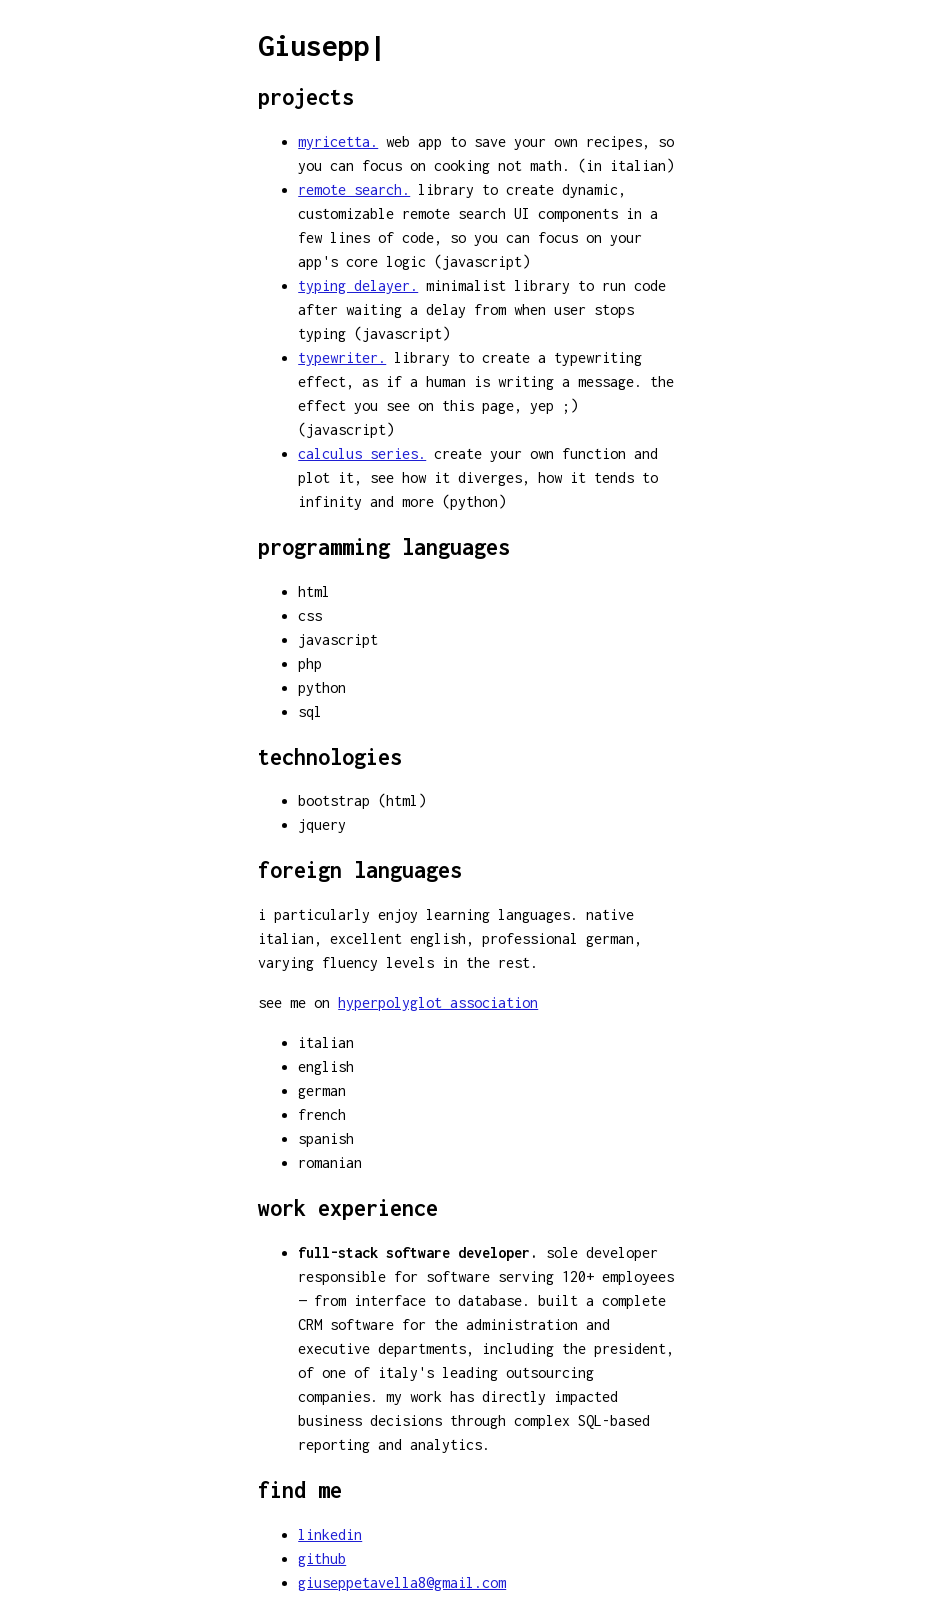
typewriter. (342, 357)
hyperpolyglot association (438, 1002)
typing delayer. (358, 285)
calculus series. (362, 453)
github (322, 1558)
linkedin (330, 1534)
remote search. (354, 189)
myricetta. (338, 141)
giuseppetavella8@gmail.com (402, 1582)
